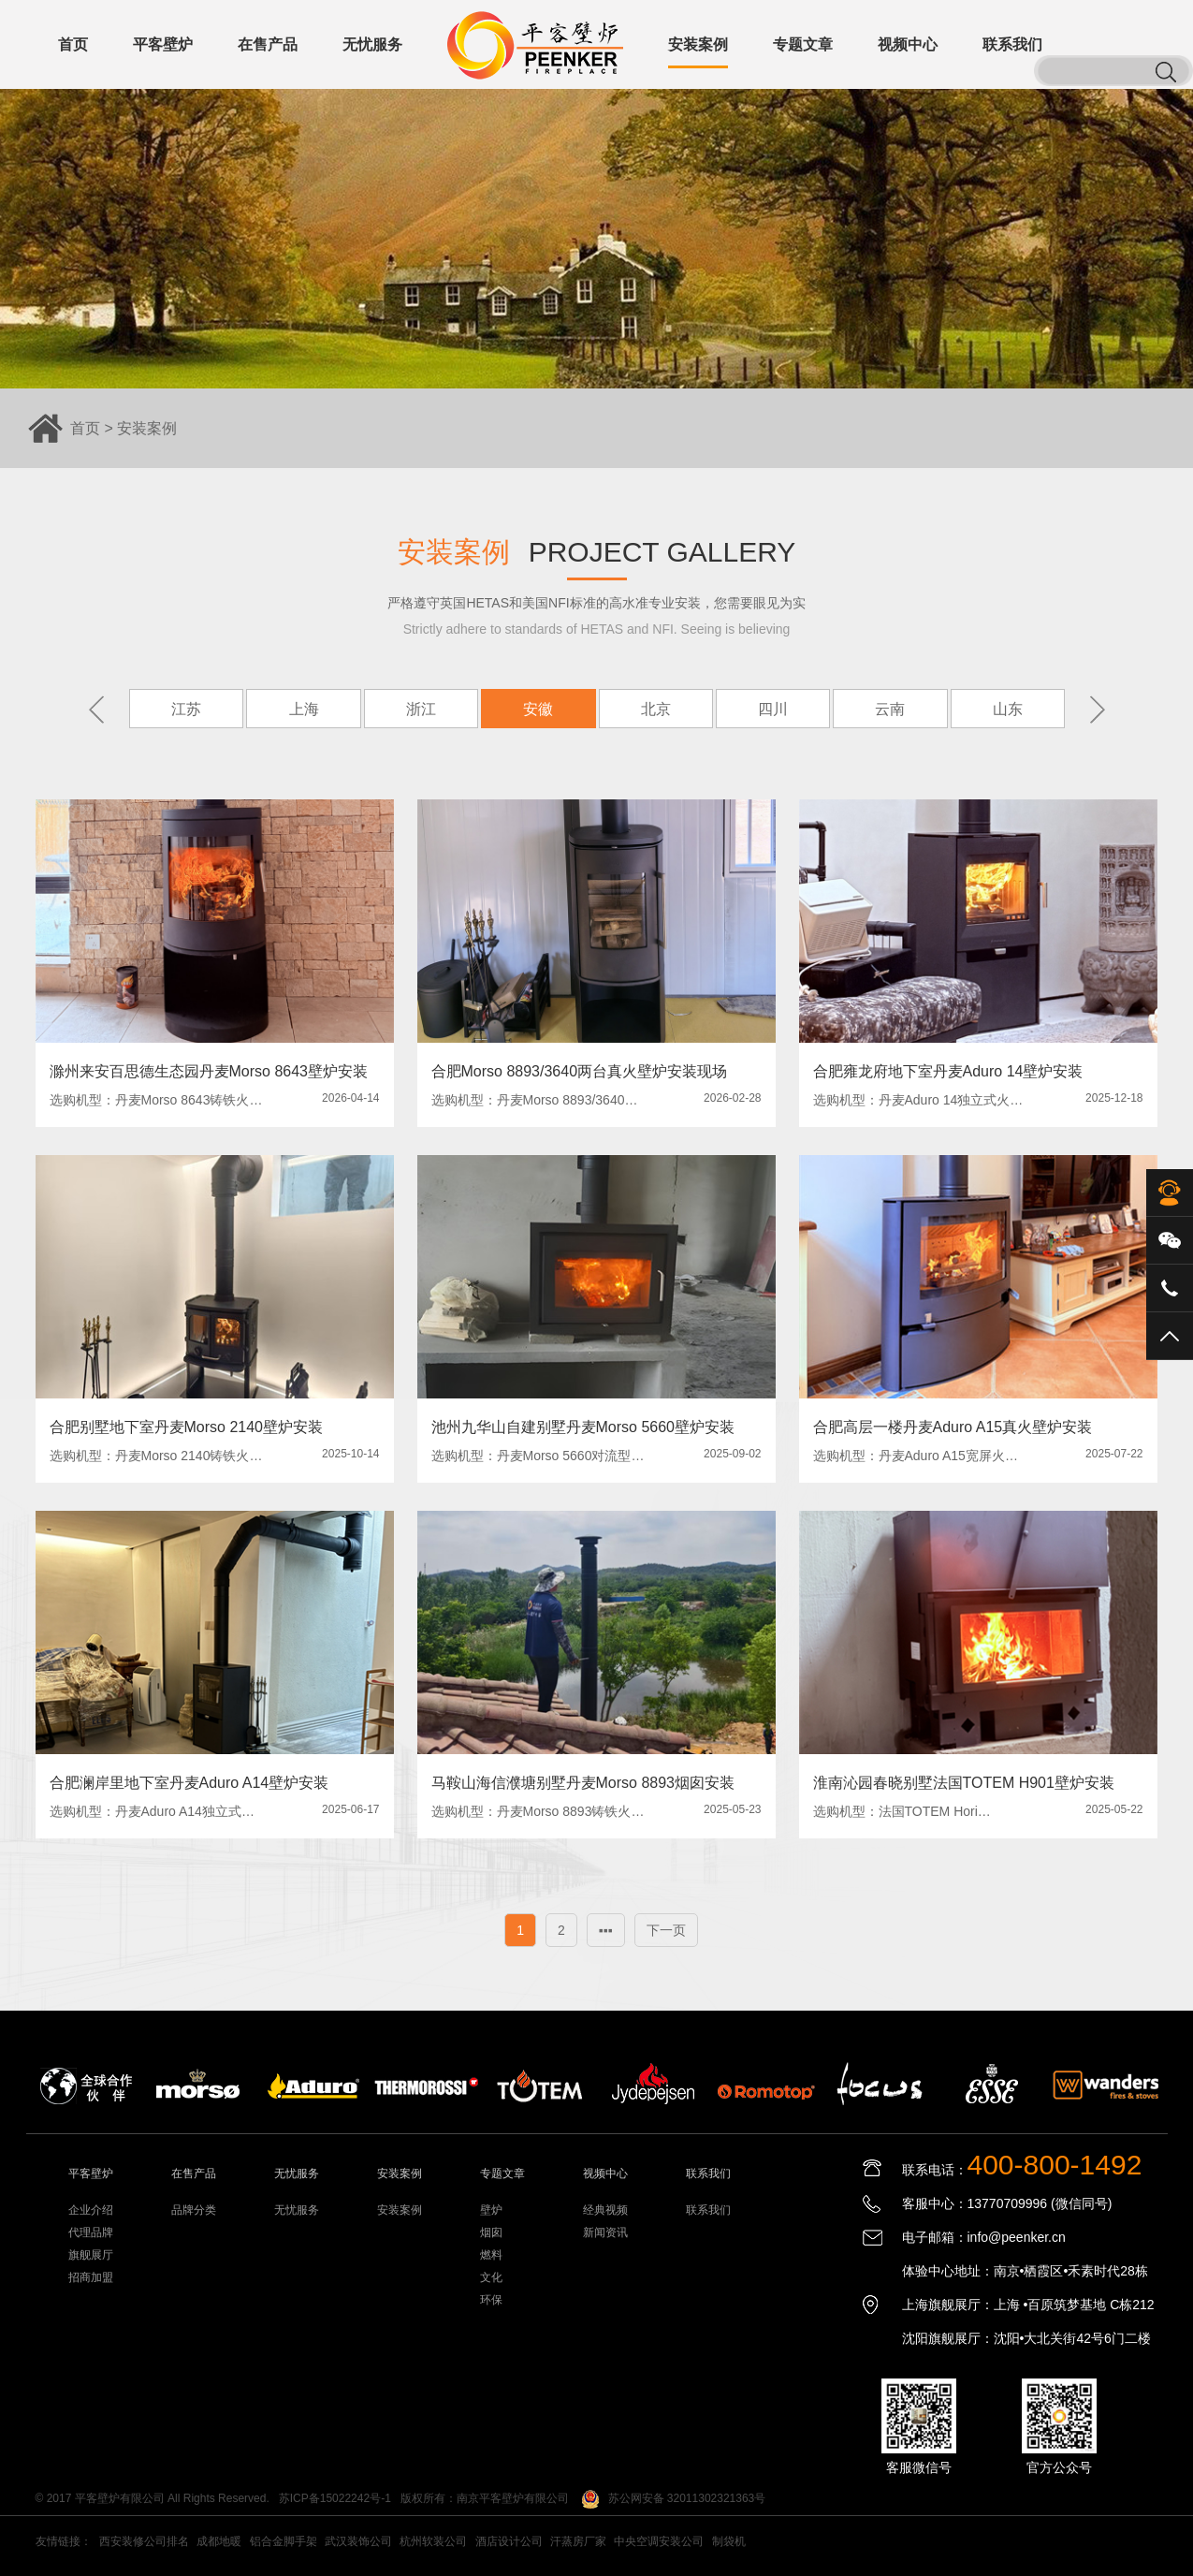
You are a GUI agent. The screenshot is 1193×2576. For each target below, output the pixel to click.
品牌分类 (193, 2210)
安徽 (538, 709)
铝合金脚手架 (283, 2541)
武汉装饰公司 (358, 2541)
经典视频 (605, 2210)
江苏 (186, 709)
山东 (1007, 709)
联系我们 (708, 2210)
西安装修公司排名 (144, 2541)
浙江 (420, 709)
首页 (85, 428)
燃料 (491, 2254)
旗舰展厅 (90, 2254)
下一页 (666, 1930)
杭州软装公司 (433, 2541)
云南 (890, 709)
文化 (491, 2277)
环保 (491, 2299)
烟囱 (491, 2232)
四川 (773, 709)
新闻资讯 (605, 2232)
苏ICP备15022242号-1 (335, 2498)
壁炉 (491, 2210)
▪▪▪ (606, 1930)
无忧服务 (296, 2210)
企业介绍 (90, 2210)
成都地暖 (218, 2541)
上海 (303, 709)
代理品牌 (90, 2232)
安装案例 (147, 428)
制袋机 (729, 2541)
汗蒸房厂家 (578, 2541)
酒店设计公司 (509, 2541)
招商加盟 (90, 2277)
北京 (655, 709)
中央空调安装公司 (659, 2541)
